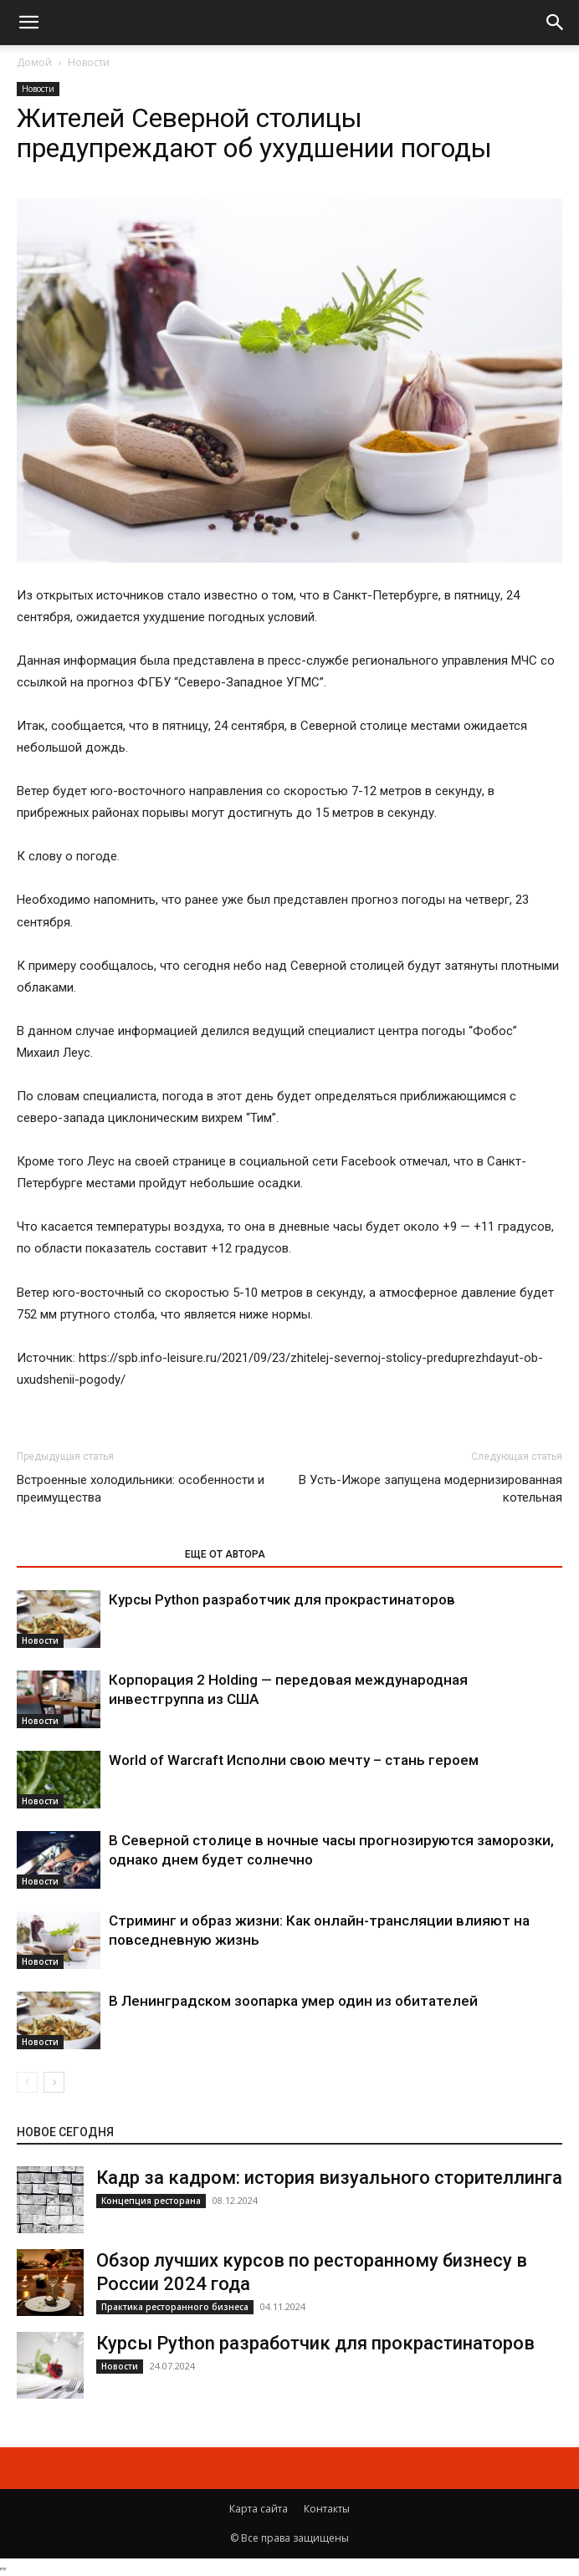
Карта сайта (258, 2509)
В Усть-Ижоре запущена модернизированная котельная (430, 1488)
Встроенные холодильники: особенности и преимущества (140, 1488)
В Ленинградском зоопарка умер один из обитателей (293, 2000)
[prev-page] (27, 2082)
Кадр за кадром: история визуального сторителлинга (329, 2177)
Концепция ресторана (151, 2200)
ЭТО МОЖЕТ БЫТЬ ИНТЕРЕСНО (92, 1554)
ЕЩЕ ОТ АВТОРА (225, 1554)
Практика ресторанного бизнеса (175, 2307)
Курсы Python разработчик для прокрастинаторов (282, 1599)
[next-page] (54, 2082)
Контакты (327, 2509)
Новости (89, 62)
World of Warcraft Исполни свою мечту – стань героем (294, 1760)
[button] (28, 22)
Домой (34, 62)
